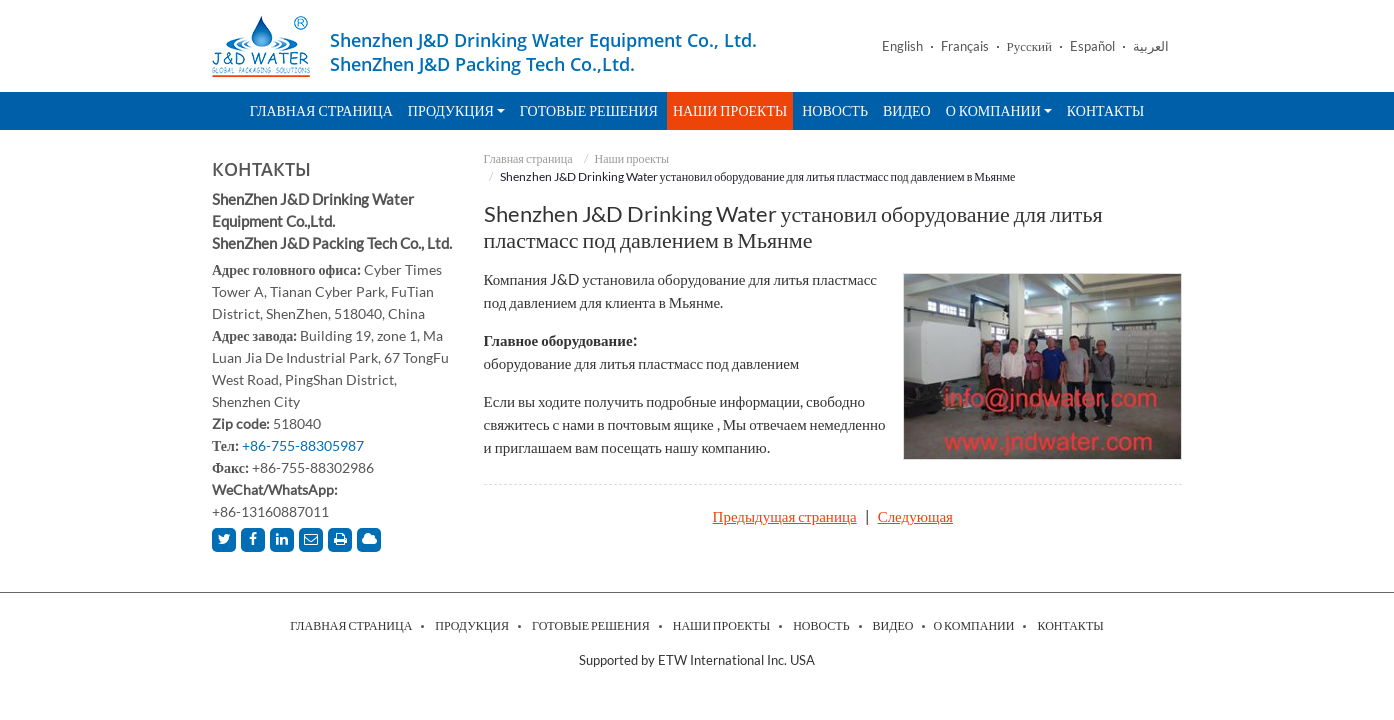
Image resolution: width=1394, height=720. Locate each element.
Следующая (915, 516)
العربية (1151, 46)
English (902, 46)
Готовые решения (589, 110)
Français (965, 46)
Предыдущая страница (785, 516)
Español (1092, 46)
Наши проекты (730, 110)
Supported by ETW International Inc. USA (697, 660)
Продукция (472, 626)
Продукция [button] (456, 110)
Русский (1030, 46)
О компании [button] (999, 110)
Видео (907, 110)
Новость (835, 110)
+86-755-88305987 (303, 445)
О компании (973, 626)
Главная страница (321, 110)
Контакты (1105, 110)
